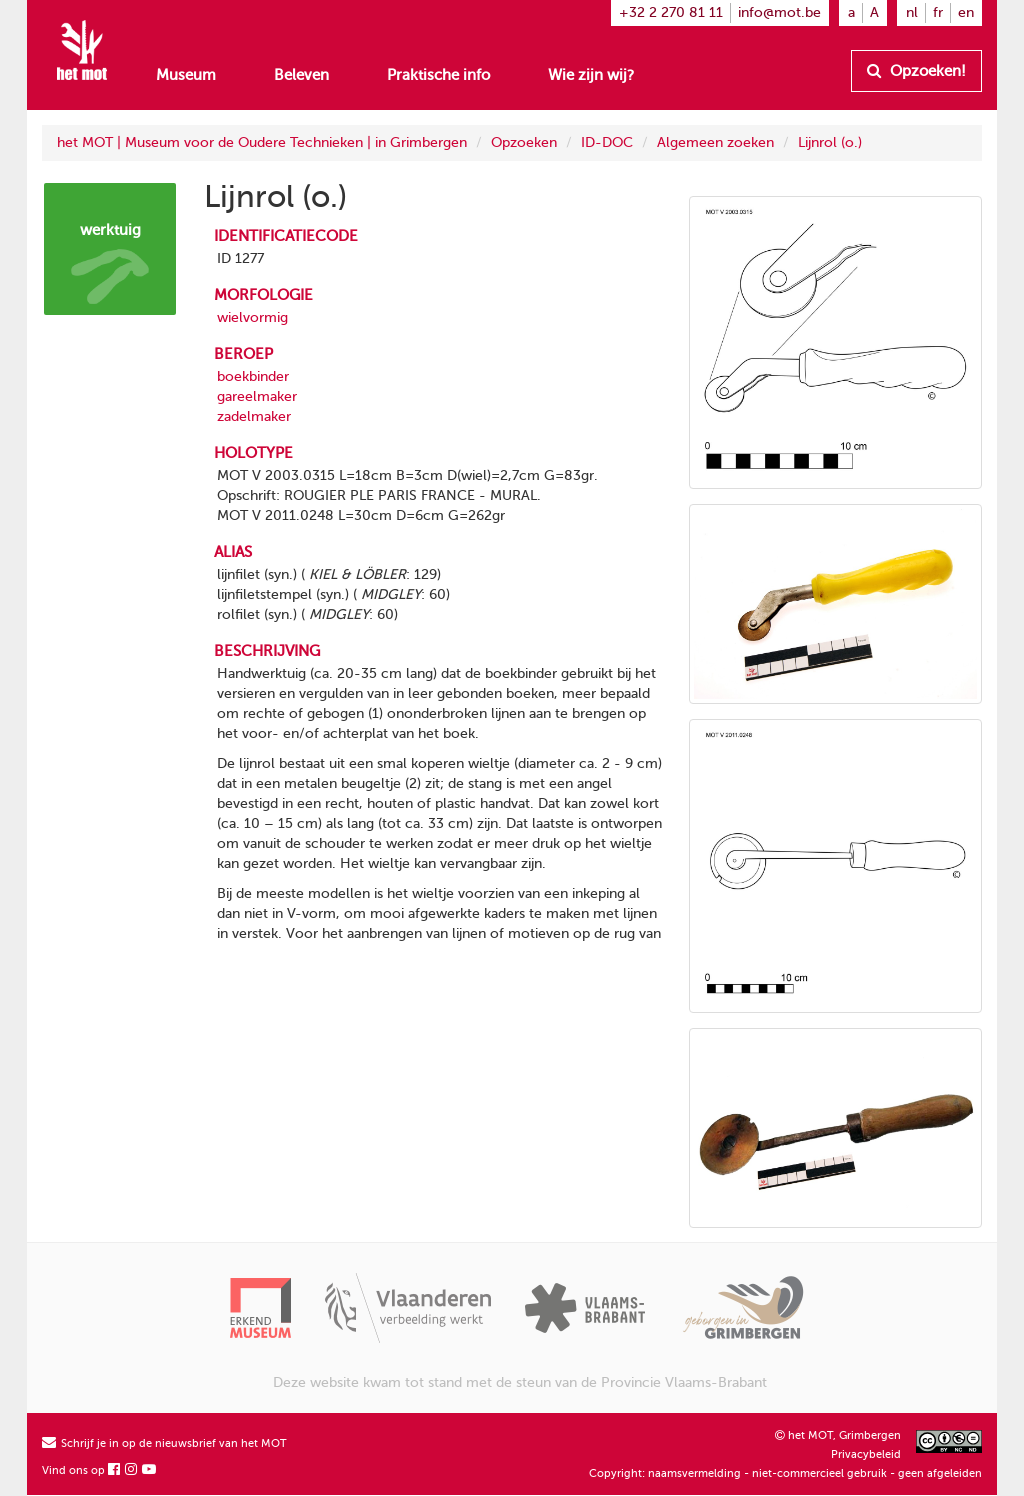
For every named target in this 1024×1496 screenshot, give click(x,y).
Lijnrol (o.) (830, 142)
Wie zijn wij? (591, 75)
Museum (186, 75)
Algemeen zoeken (715, 142)
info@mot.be (779, 12)
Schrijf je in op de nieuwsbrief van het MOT (164, 1443)
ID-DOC (607, 142)
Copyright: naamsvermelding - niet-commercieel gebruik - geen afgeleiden (785, 1473)
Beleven (301, 75)
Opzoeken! (916, 71)
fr (938, 12)
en (966, 12)
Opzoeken (524, 142)
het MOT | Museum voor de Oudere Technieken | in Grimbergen (262, 142)
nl (912, 12)
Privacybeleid (866, 1454)
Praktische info (438, 75)
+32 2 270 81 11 (671, 12)
